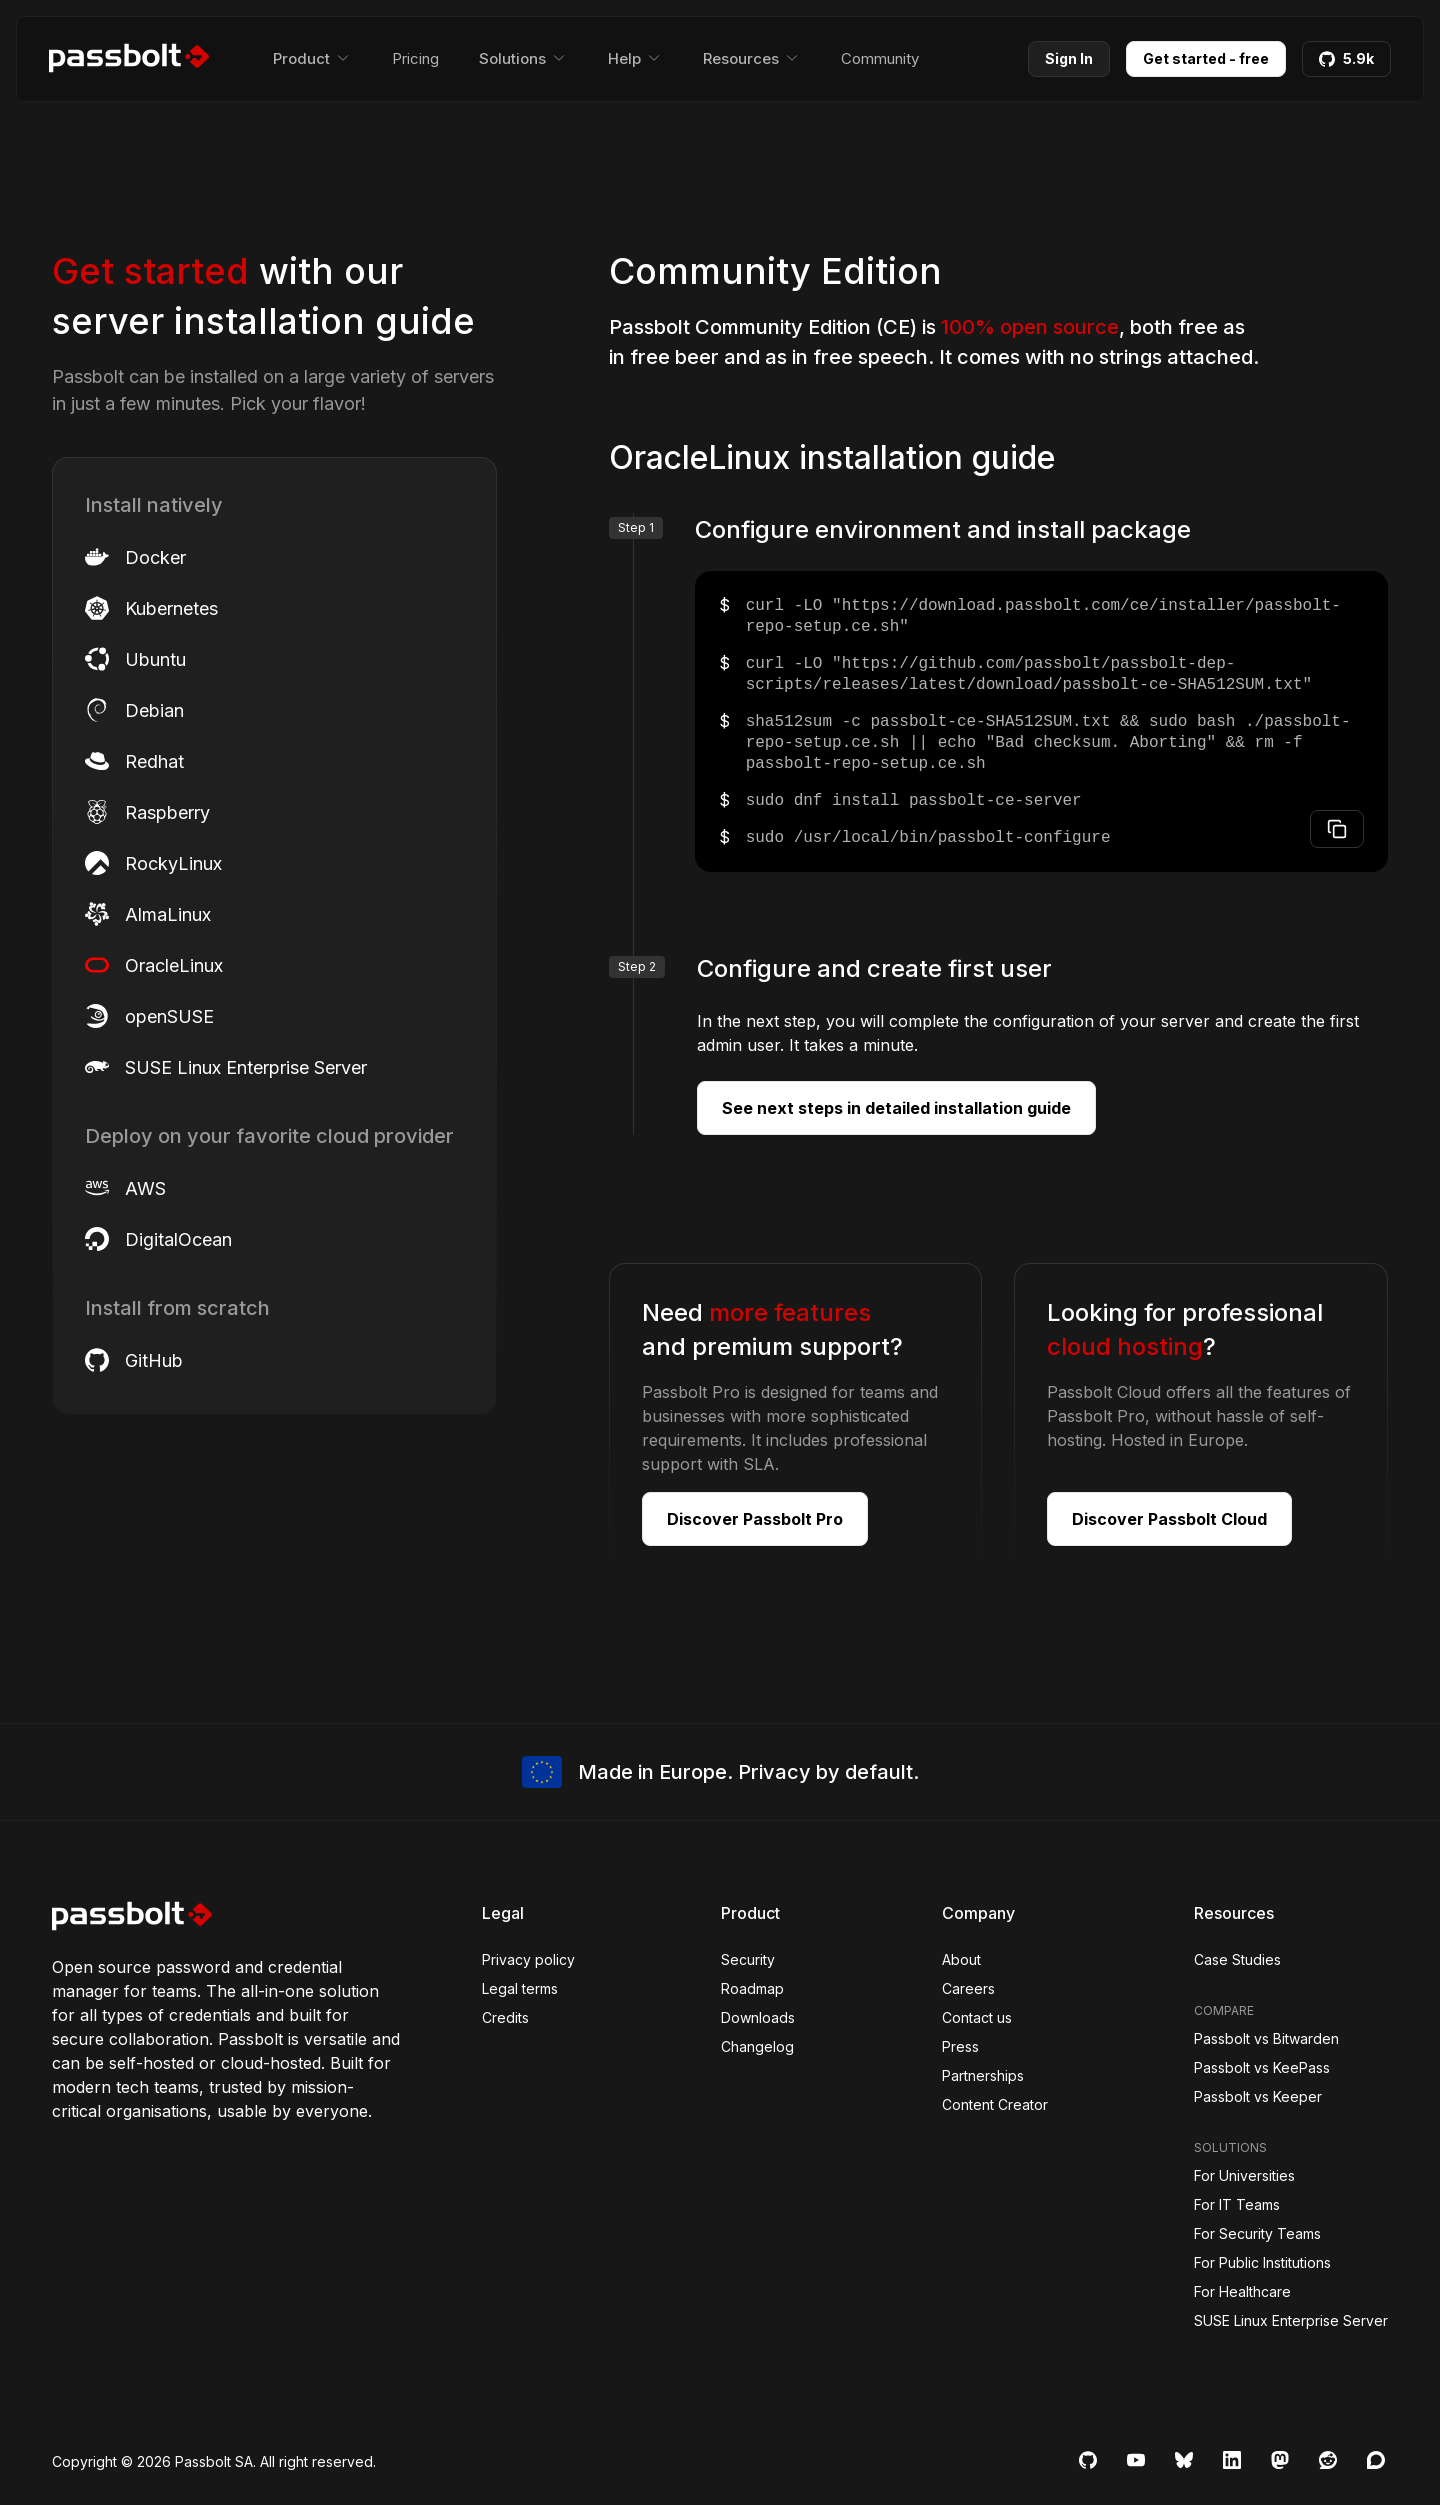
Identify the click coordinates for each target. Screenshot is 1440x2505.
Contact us (977, 2017)
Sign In (1069, 58)
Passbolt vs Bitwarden (1266, 2038)
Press (960, 2046)
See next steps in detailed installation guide (896, 1108)
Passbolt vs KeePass (1262, 2067)
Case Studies (1237, 1959)
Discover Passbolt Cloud (1169, 1519)
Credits (505, 2017)
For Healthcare (1242, 2291)
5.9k (1346, 58)
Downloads (758, 2017)
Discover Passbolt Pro (755, 1519)
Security (748, 1959)
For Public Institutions (1262, 2262)
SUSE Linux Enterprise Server (1291, 2320)
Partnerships (983, 2075)
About (961, 1959)
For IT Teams (1237, 2204)
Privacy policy (528, 1959)
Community (880, 58)
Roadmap (752, 1988)
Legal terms (520, 1988)
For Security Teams (1257, 2233)
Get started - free (1206, 58)
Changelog (757, 2046)
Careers (968, 1988)
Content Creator (995, 2104)
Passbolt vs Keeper (1258, 2096)
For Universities (1244, 2175)
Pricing (415, 58)
